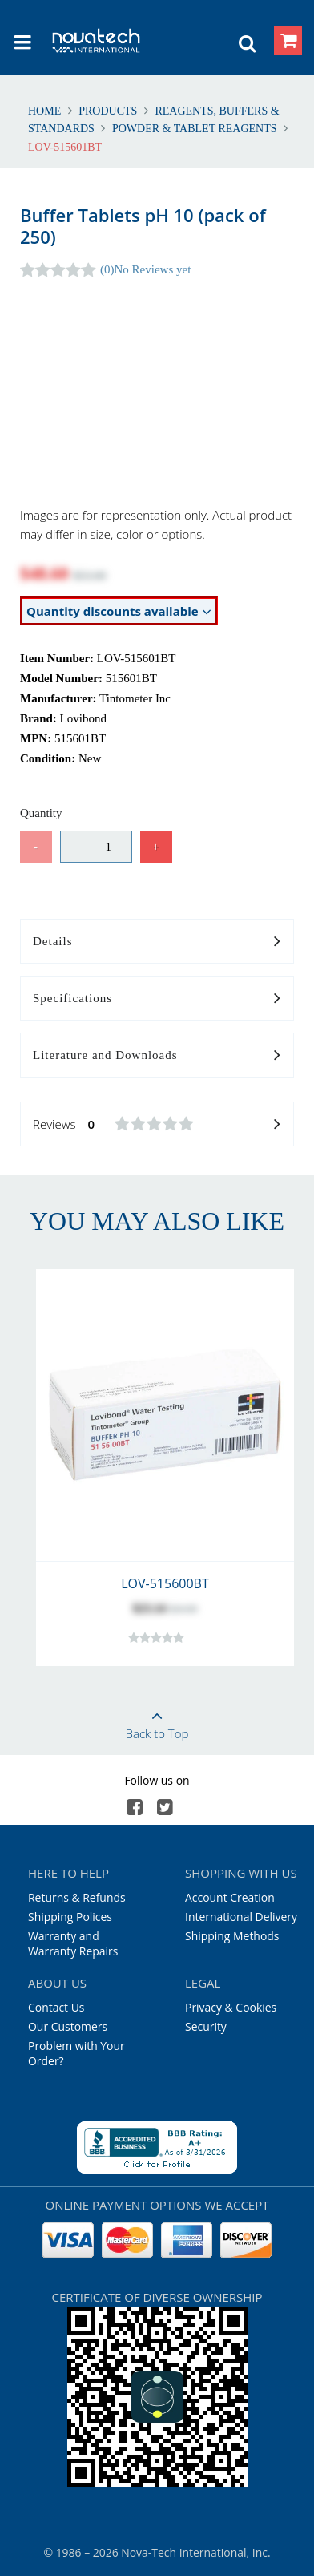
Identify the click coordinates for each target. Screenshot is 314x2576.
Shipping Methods (232, 1935)
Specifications (157, 999)
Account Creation (230, 1897)
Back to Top (157, 1719)
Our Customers (67, 2026)
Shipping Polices (70, 1916)
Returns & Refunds (77, 1897)
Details (157, 942)
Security (206, 2026)
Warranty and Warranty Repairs (73, 1943)
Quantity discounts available (118, 611)
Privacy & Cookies (230, 2007)
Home (46, 111)
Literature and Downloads (157, 1055)
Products (108, 111)
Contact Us (56, 2007)
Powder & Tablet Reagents (194, 129)
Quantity (41, 813)
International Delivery (241, 1916)
